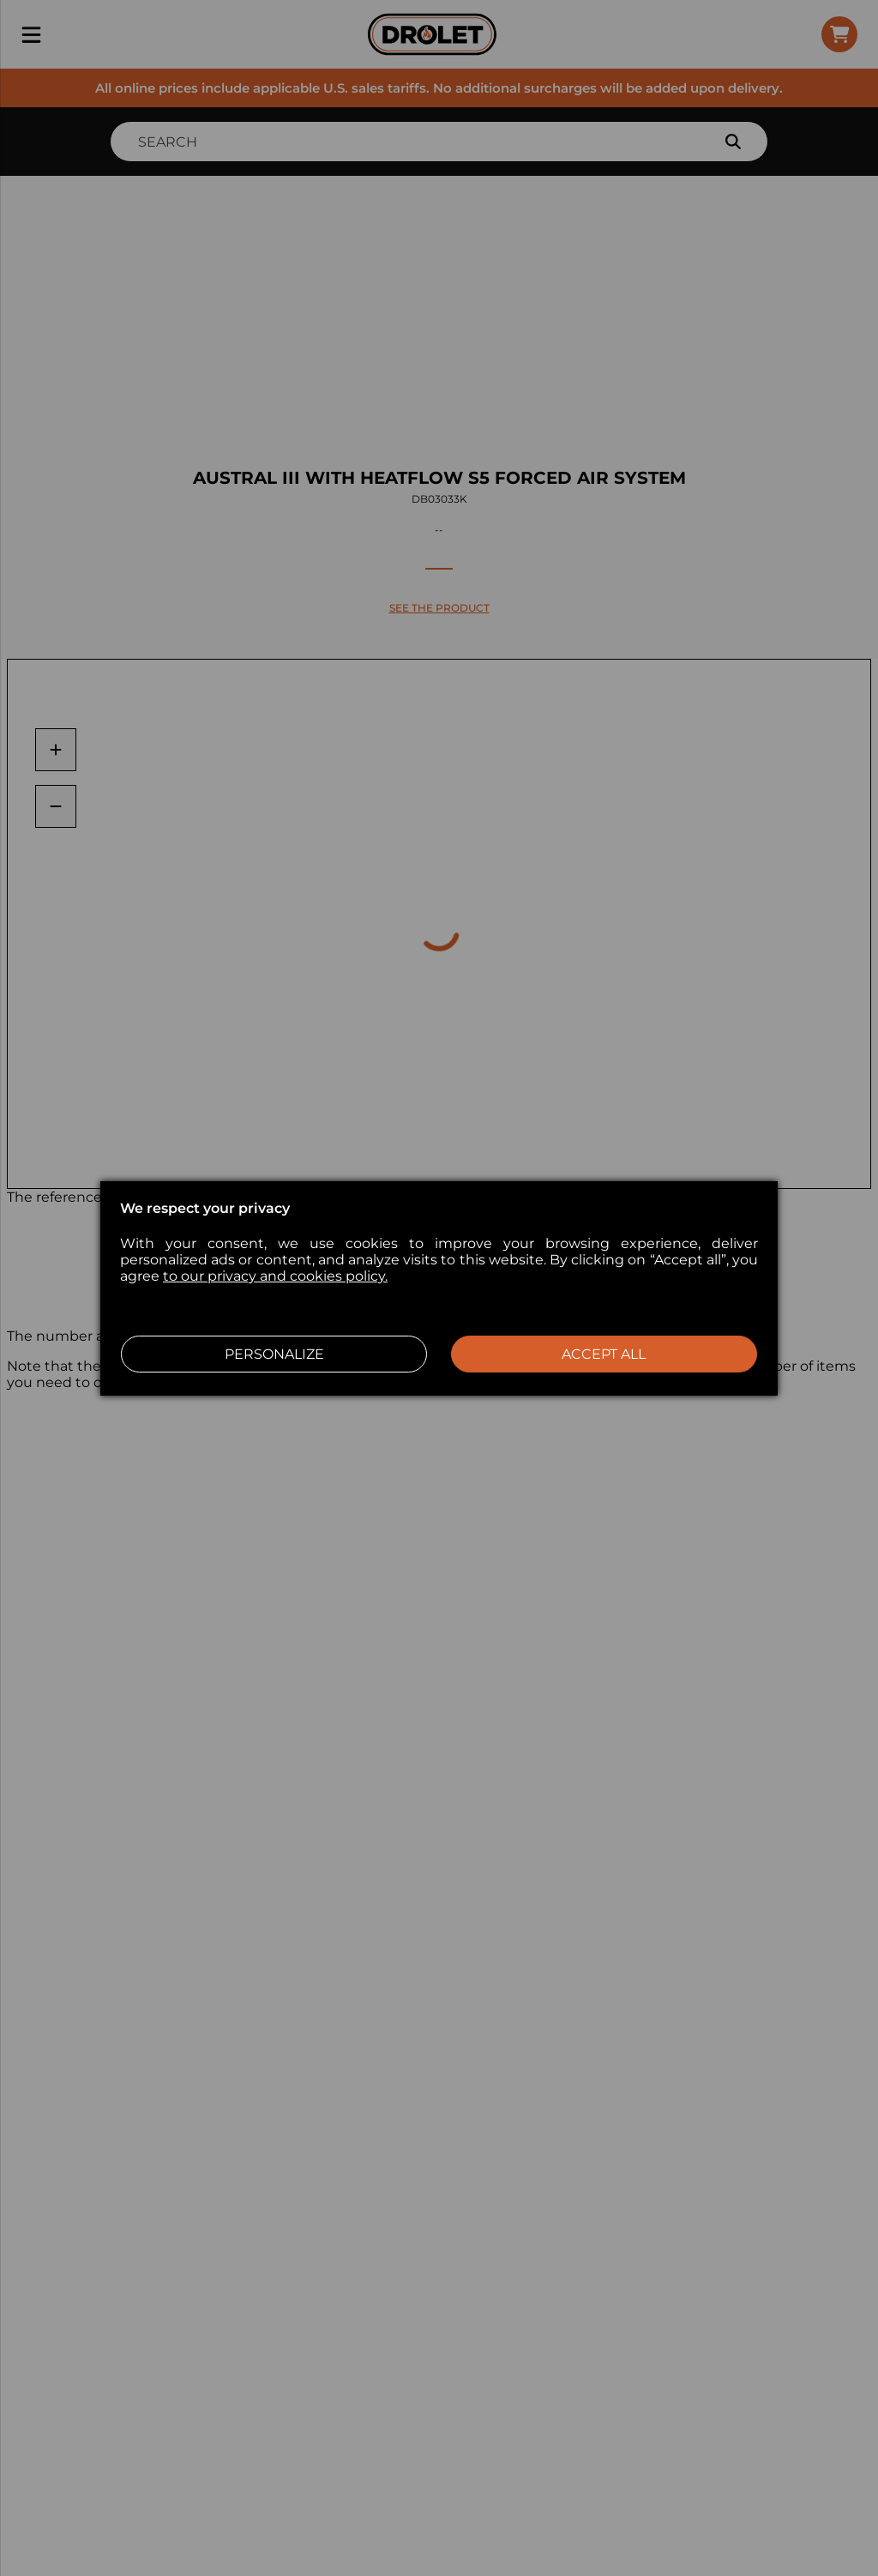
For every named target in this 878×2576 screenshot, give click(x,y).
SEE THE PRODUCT (439, 607)
